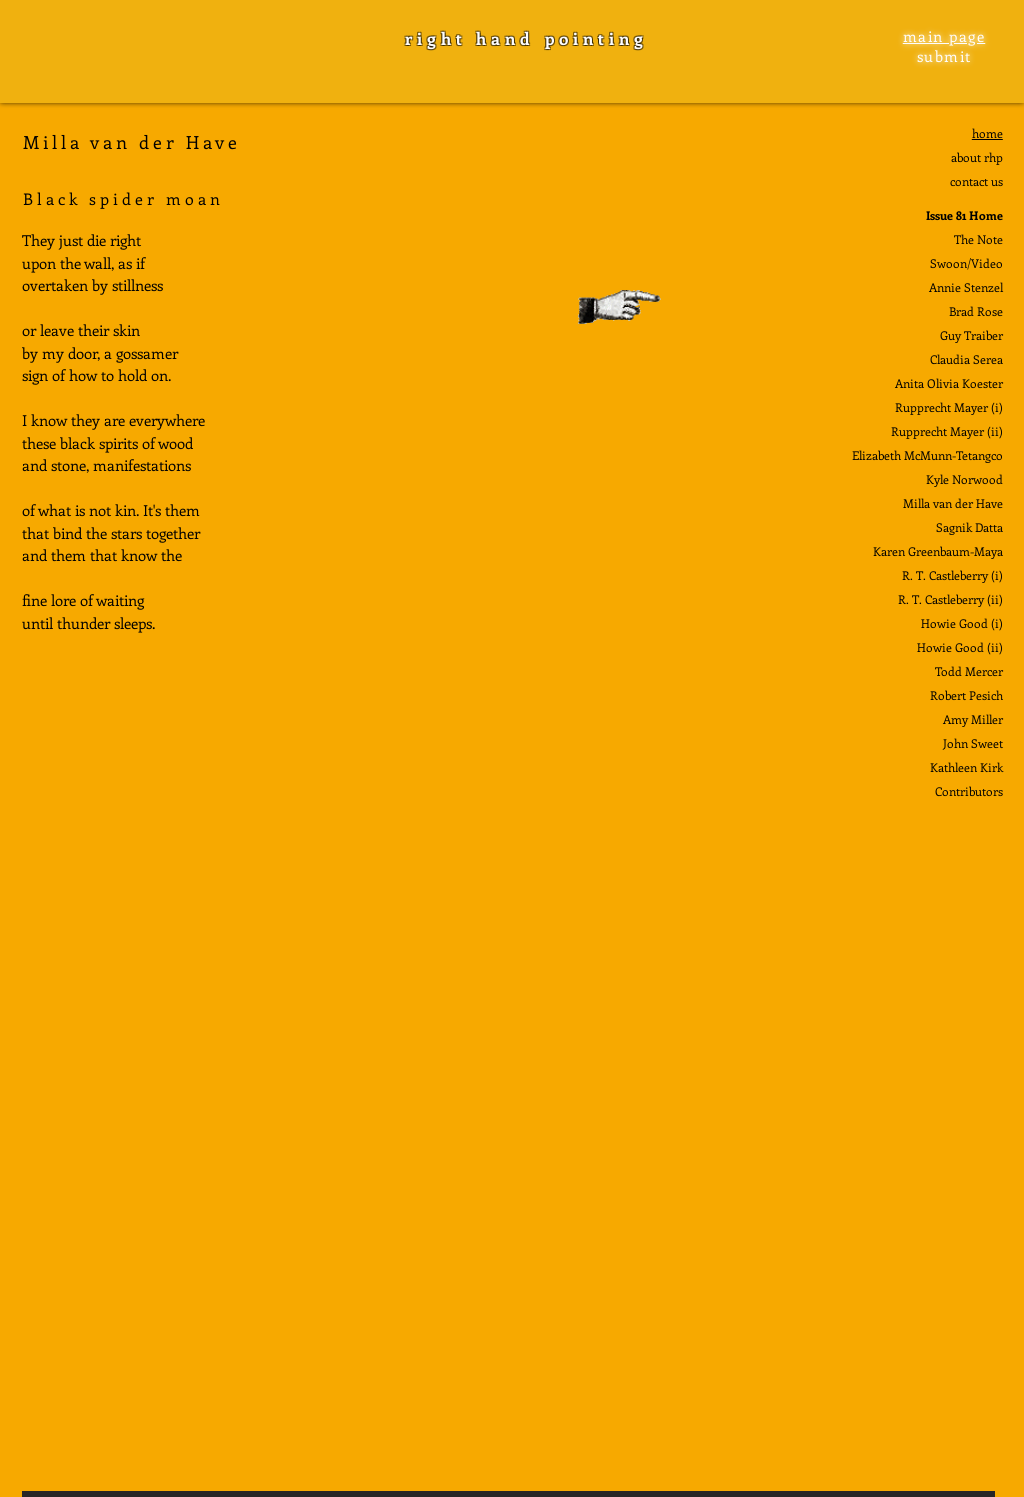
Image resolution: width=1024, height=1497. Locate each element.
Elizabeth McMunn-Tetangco (927, 455)
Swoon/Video (966, 263)
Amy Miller (973, 719)
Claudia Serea (966, 359)
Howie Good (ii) (960, 647)
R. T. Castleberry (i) (952, 575)
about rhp (977, 157)
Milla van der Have (953, 503)
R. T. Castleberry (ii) (950, 599)
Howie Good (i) (962, 623)
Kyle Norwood (964, 479)
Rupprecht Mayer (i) (949, 407)
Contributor (966, 791)
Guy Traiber (971, 335)
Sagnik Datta (969, 527)
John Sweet (973, 743)
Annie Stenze (964, 287)
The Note (978, 239)
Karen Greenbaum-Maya (938, 551)
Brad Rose (976, 311)
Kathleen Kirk (966, 767)
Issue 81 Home (964, 215)
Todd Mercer (969, 671)
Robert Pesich (966, 695)
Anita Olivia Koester (949, 383)
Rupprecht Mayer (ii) (947, 431)
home (987, 133)
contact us (976, 181)
